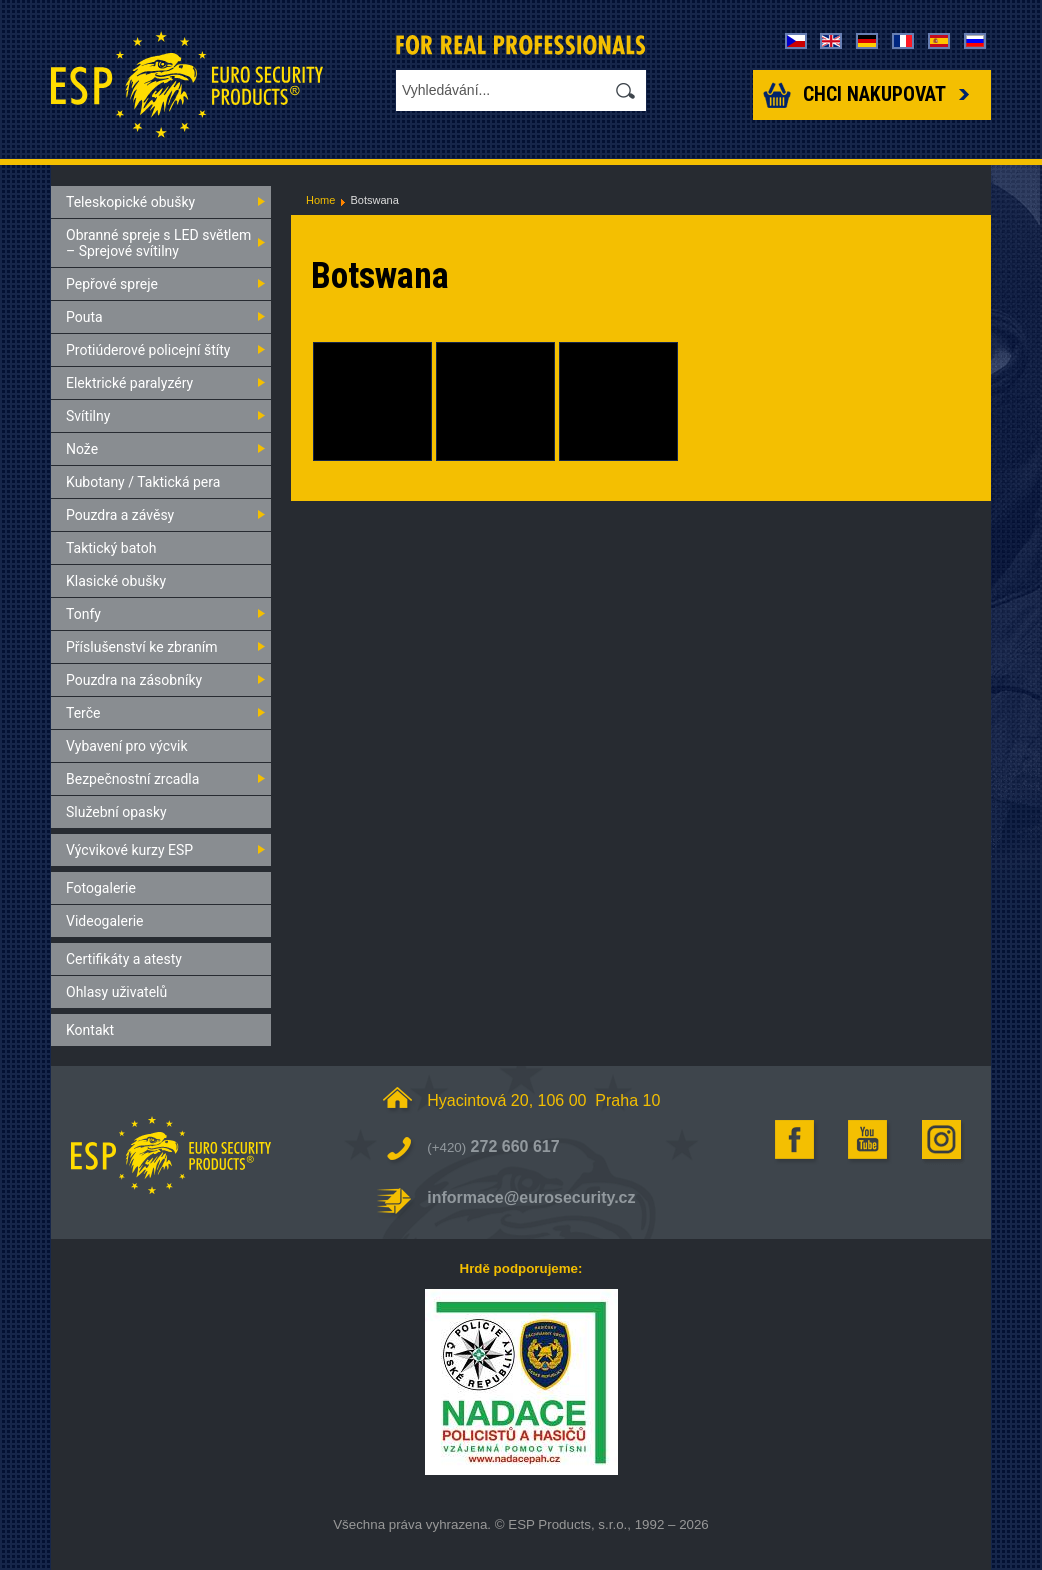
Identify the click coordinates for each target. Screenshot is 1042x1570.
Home (320, 200)
